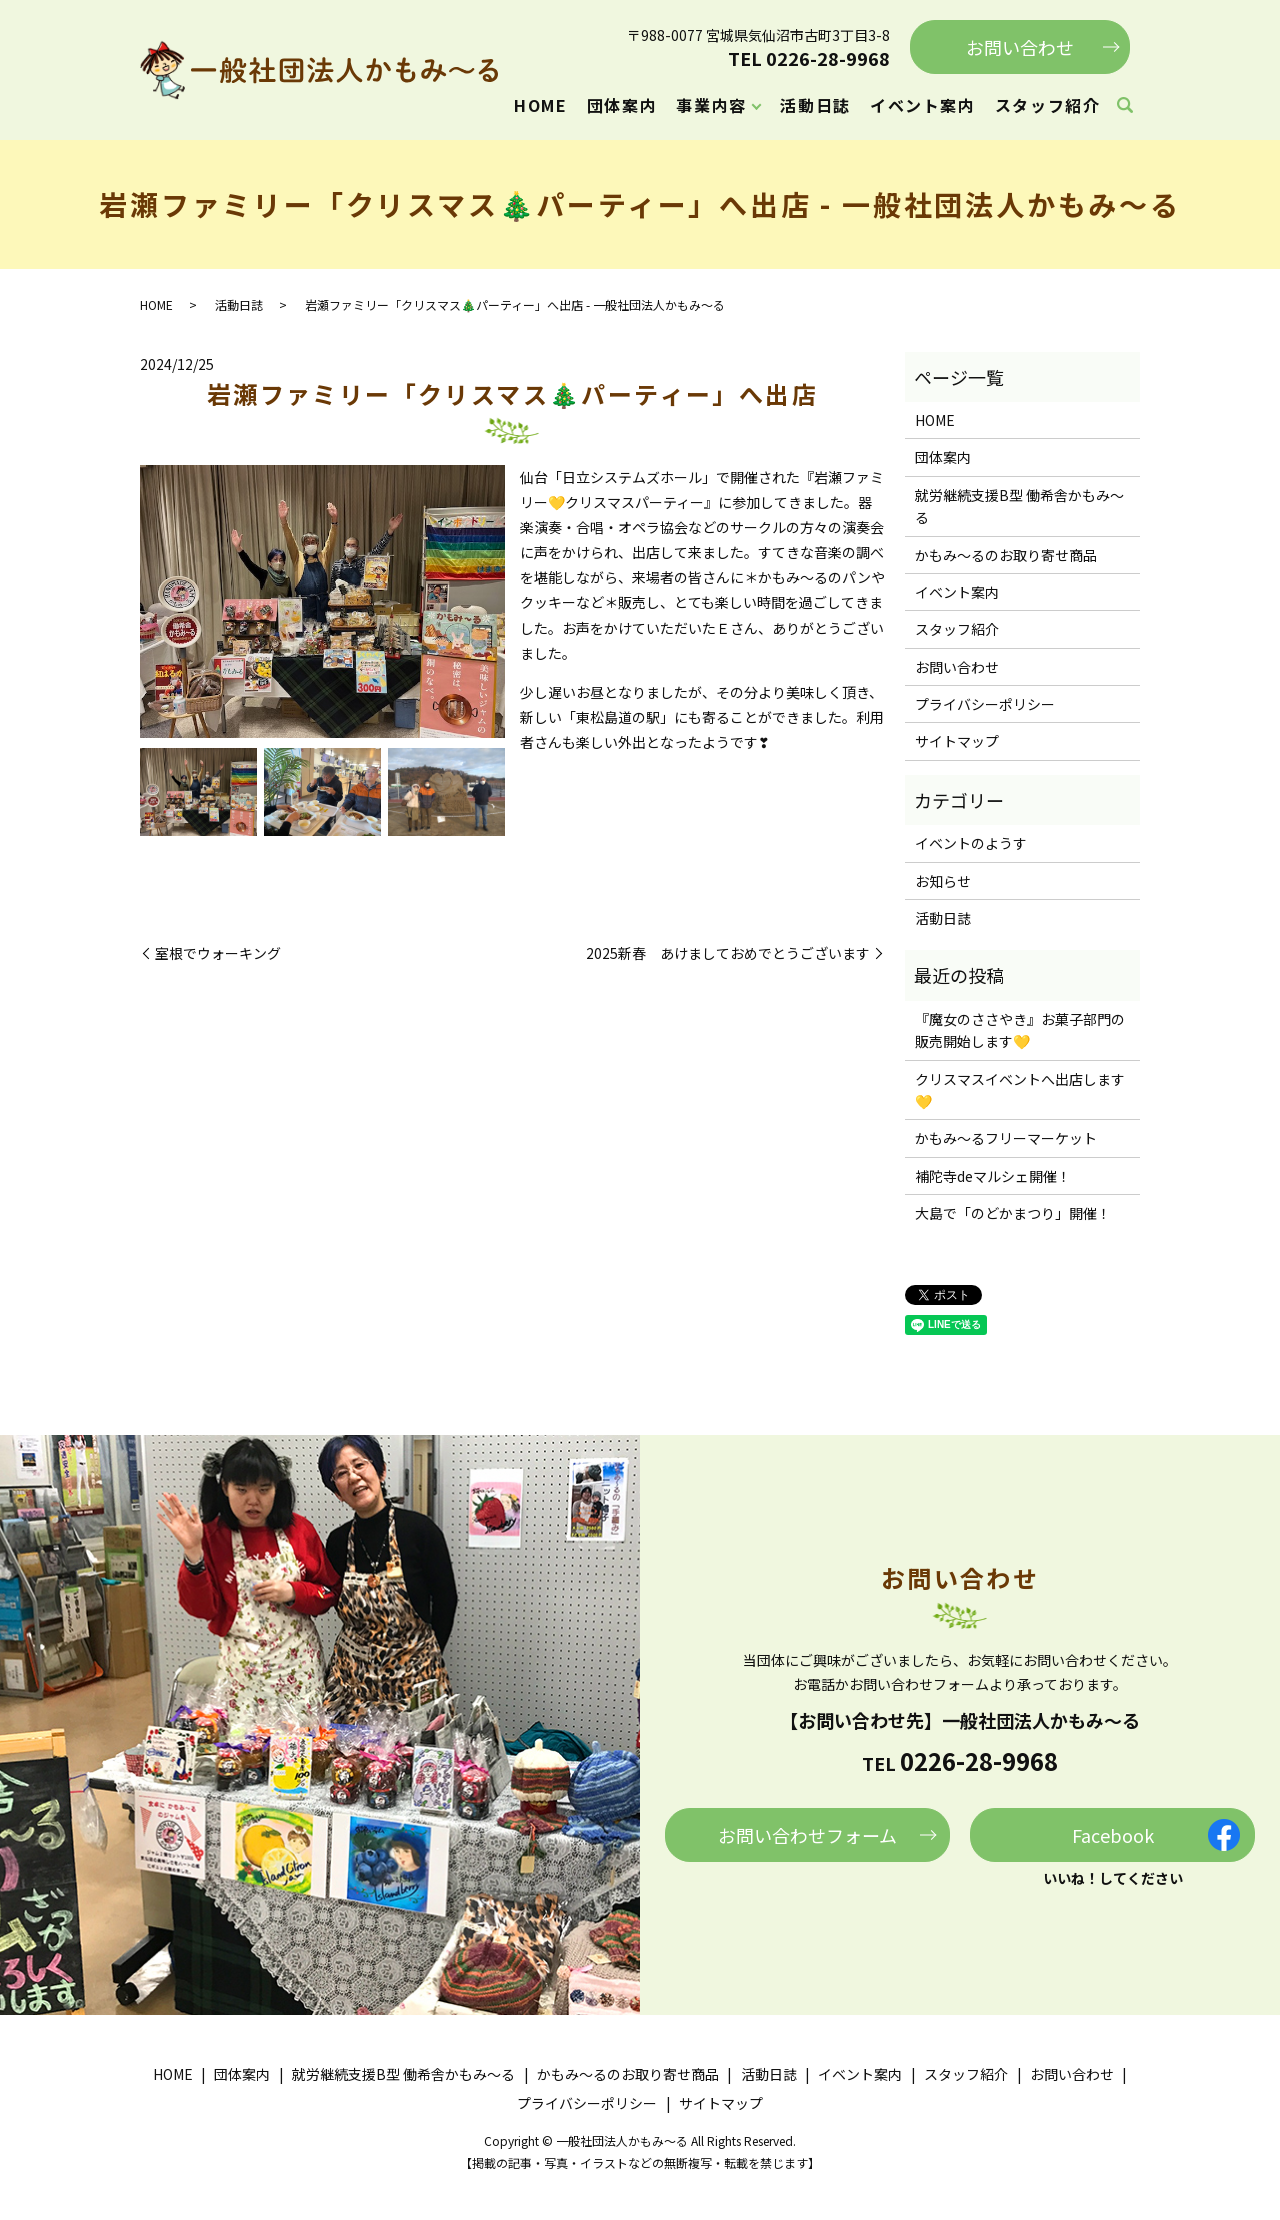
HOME (540, 105)
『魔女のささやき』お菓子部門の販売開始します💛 (1020, 1030)
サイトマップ (957, 741)
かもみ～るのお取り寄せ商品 (1006, 555)
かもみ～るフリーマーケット (1006, 1138)
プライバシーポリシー (985, 704)
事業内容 (711, 105)
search (1125, 106)
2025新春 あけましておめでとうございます (728, 953)
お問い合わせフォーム (807, 1835)
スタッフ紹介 (1048, 105)
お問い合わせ (1020, 47)
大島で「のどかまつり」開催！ (1013, 1213)
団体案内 (622, 105)
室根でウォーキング (218, 953)
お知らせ (943, 881)
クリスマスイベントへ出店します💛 (1020, 1090)
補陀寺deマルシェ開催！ (993, 1176)
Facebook (1113, 1835)
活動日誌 (815, 105)
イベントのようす (971, 843)
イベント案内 (923, 105)
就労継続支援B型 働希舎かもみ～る (1019, 506)
